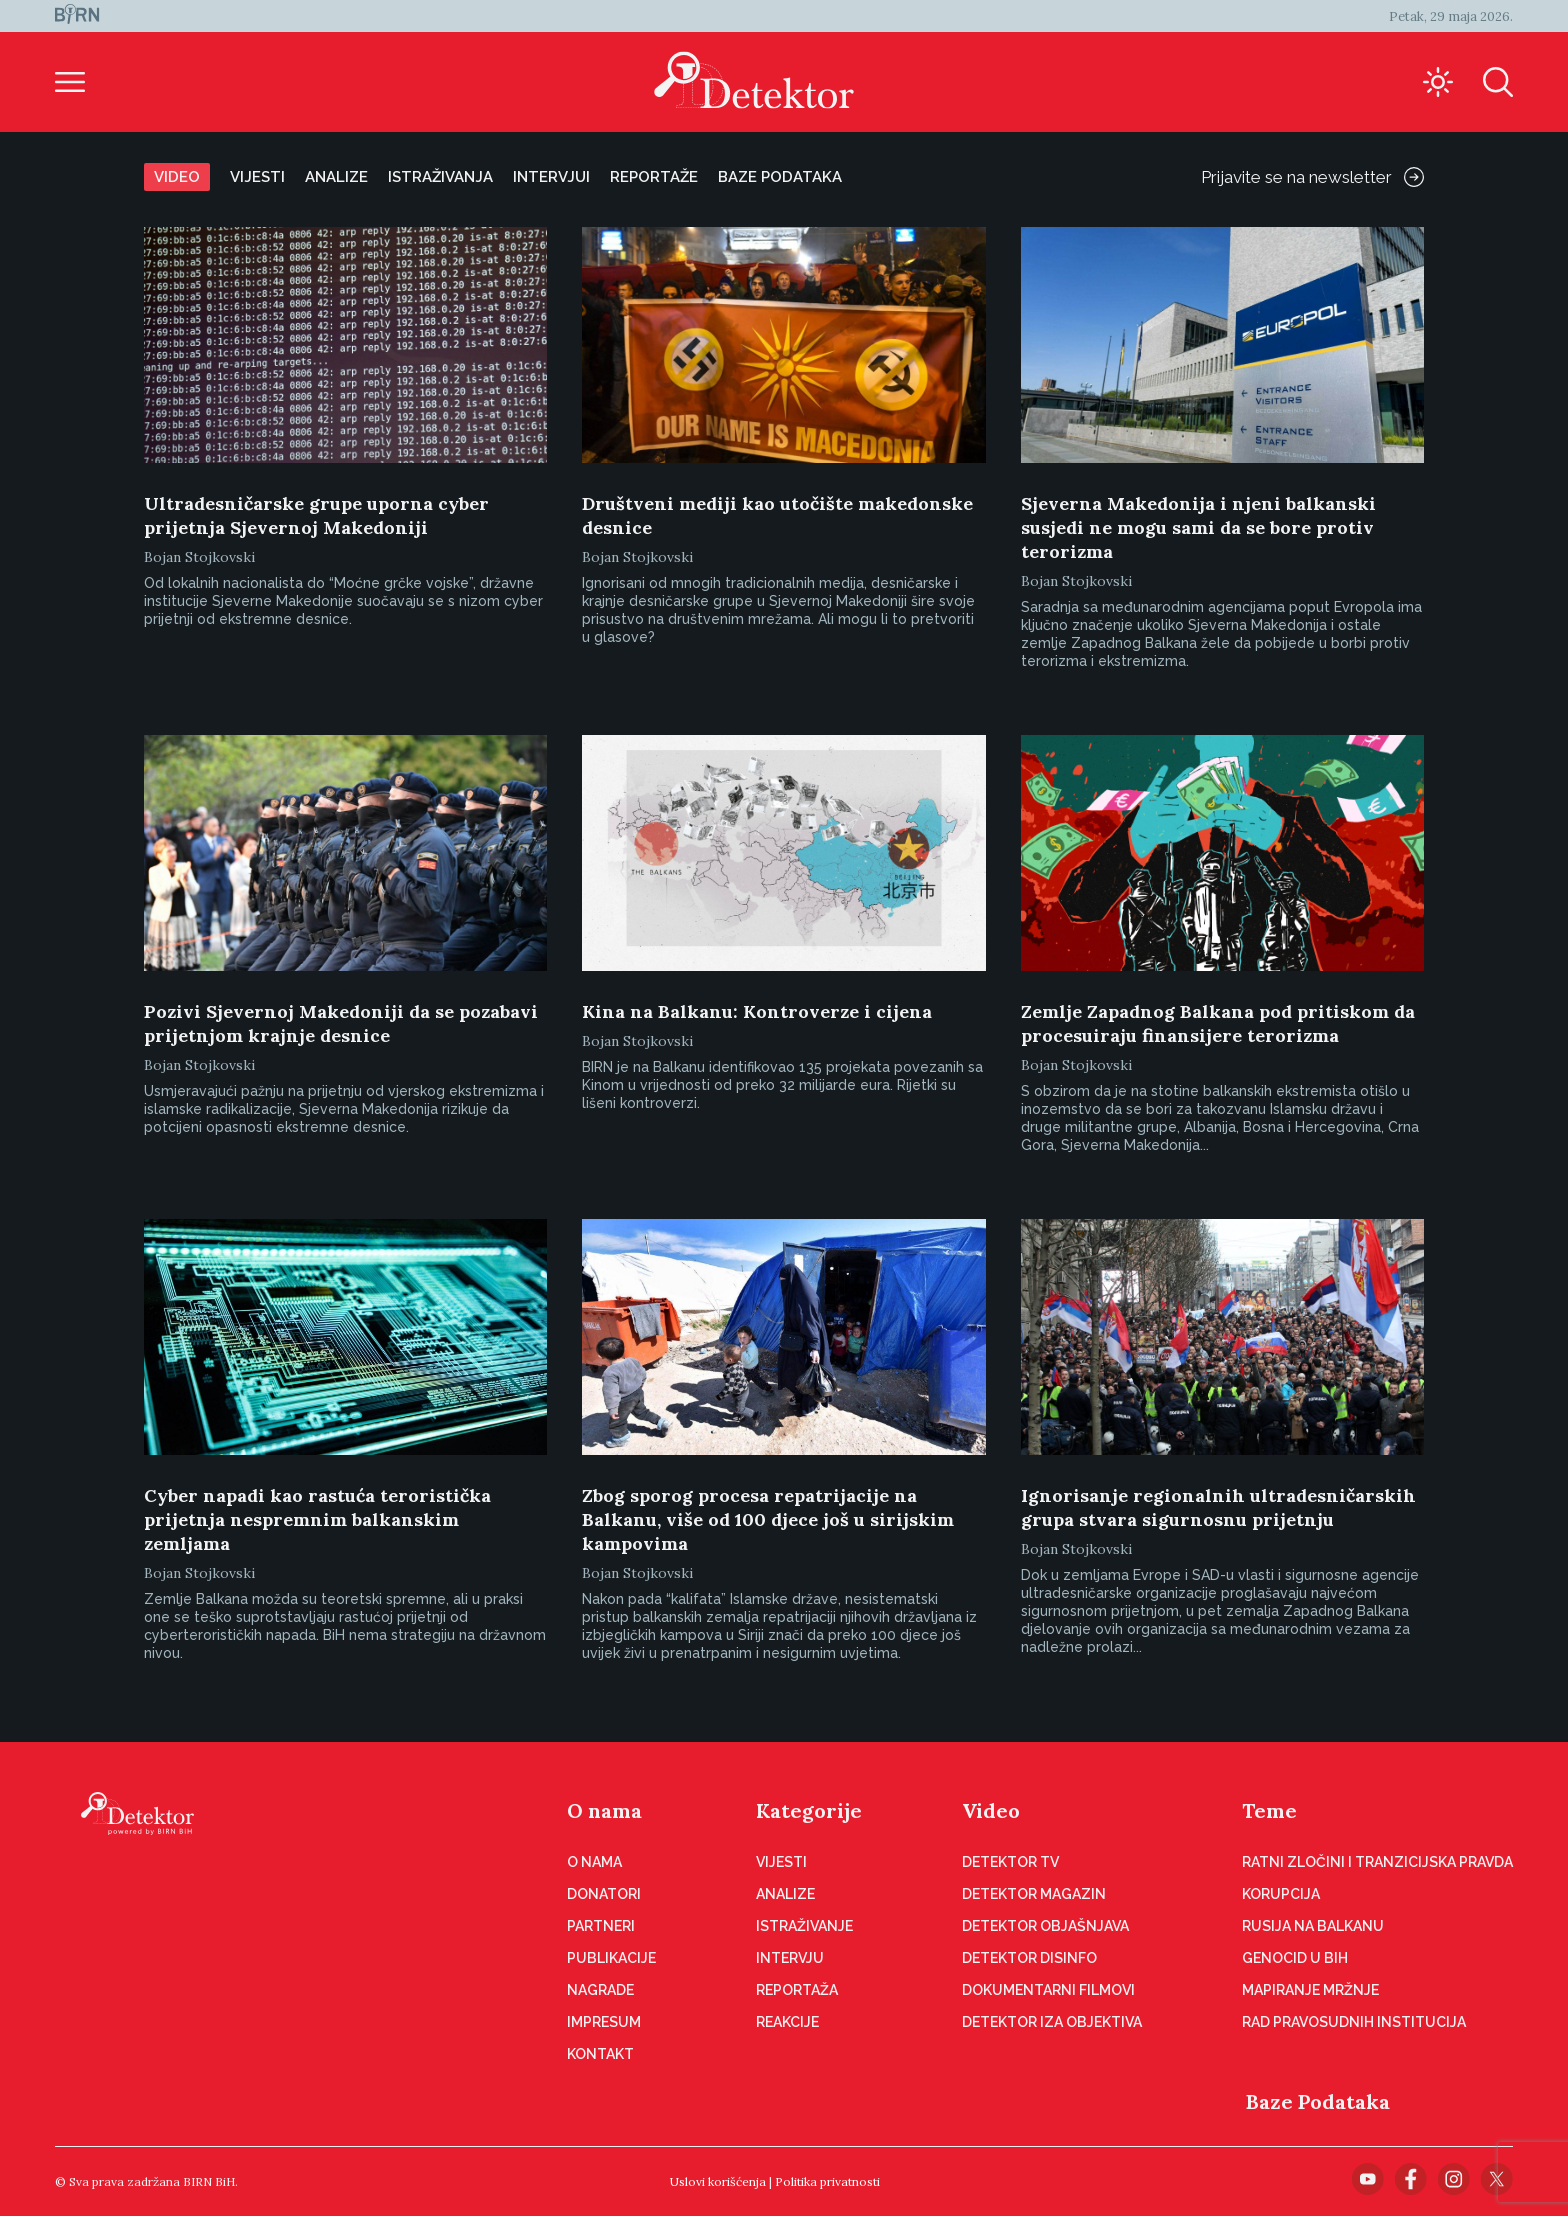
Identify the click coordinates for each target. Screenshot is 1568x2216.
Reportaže (654, 177)
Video (177, 177)
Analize (336, 177)
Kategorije (809, 1810)
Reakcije (787, 2022)
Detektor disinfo (1029, 1958)
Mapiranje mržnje (1310, 1990)
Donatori (604, 1894)
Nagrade (600, 1990)
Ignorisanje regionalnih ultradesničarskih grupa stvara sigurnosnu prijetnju (1218, 1507)
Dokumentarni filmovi (1048, 1990)
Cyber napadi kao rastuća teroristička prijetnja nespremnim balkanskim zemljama (317, 1519)
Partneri (601, 1926)
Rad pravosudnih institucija (1354, 2022)
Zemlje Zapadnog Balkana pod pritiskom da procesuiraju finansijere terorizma (1218, 1023)
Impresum (604, 2022)
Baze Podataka (1318, 2101)
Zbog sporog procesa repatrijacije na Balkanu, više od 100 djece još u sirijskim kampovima (768, 1519)
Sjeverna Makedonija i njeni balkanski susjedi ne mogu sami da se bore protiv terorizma (1198, 527)
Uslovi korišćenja (718, 2181)
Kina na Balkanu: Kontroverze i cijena (757, 1011)
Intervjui (551, 177)
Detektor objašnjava (1045, 1926)
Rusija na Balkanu (1313, 1926)
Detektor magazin (1034, 1894)
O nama (604, 1810)
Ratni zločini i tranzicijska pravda (1377, 1862)
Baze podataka (780, 177)
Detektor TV (1010, 1862)
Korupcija (1281, 1894)
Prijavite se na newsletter (1312, 177)
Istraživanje (804, 1926)
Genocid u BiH (1295, 1958)
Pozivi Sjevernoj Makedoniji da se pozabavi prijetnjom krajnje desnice (341, 1023)
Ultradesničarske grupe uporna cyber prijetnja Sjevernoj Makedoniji (316, 515)
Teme (1269, 1810)
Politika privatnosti (827, 2181)
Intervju (790, 1958)
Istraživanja (440, 177)
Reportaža (797, 1990)
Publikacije (611, 1958)
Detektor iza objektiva (1052, 2022)
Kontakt (600, 2054)
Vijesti (257, 177)
